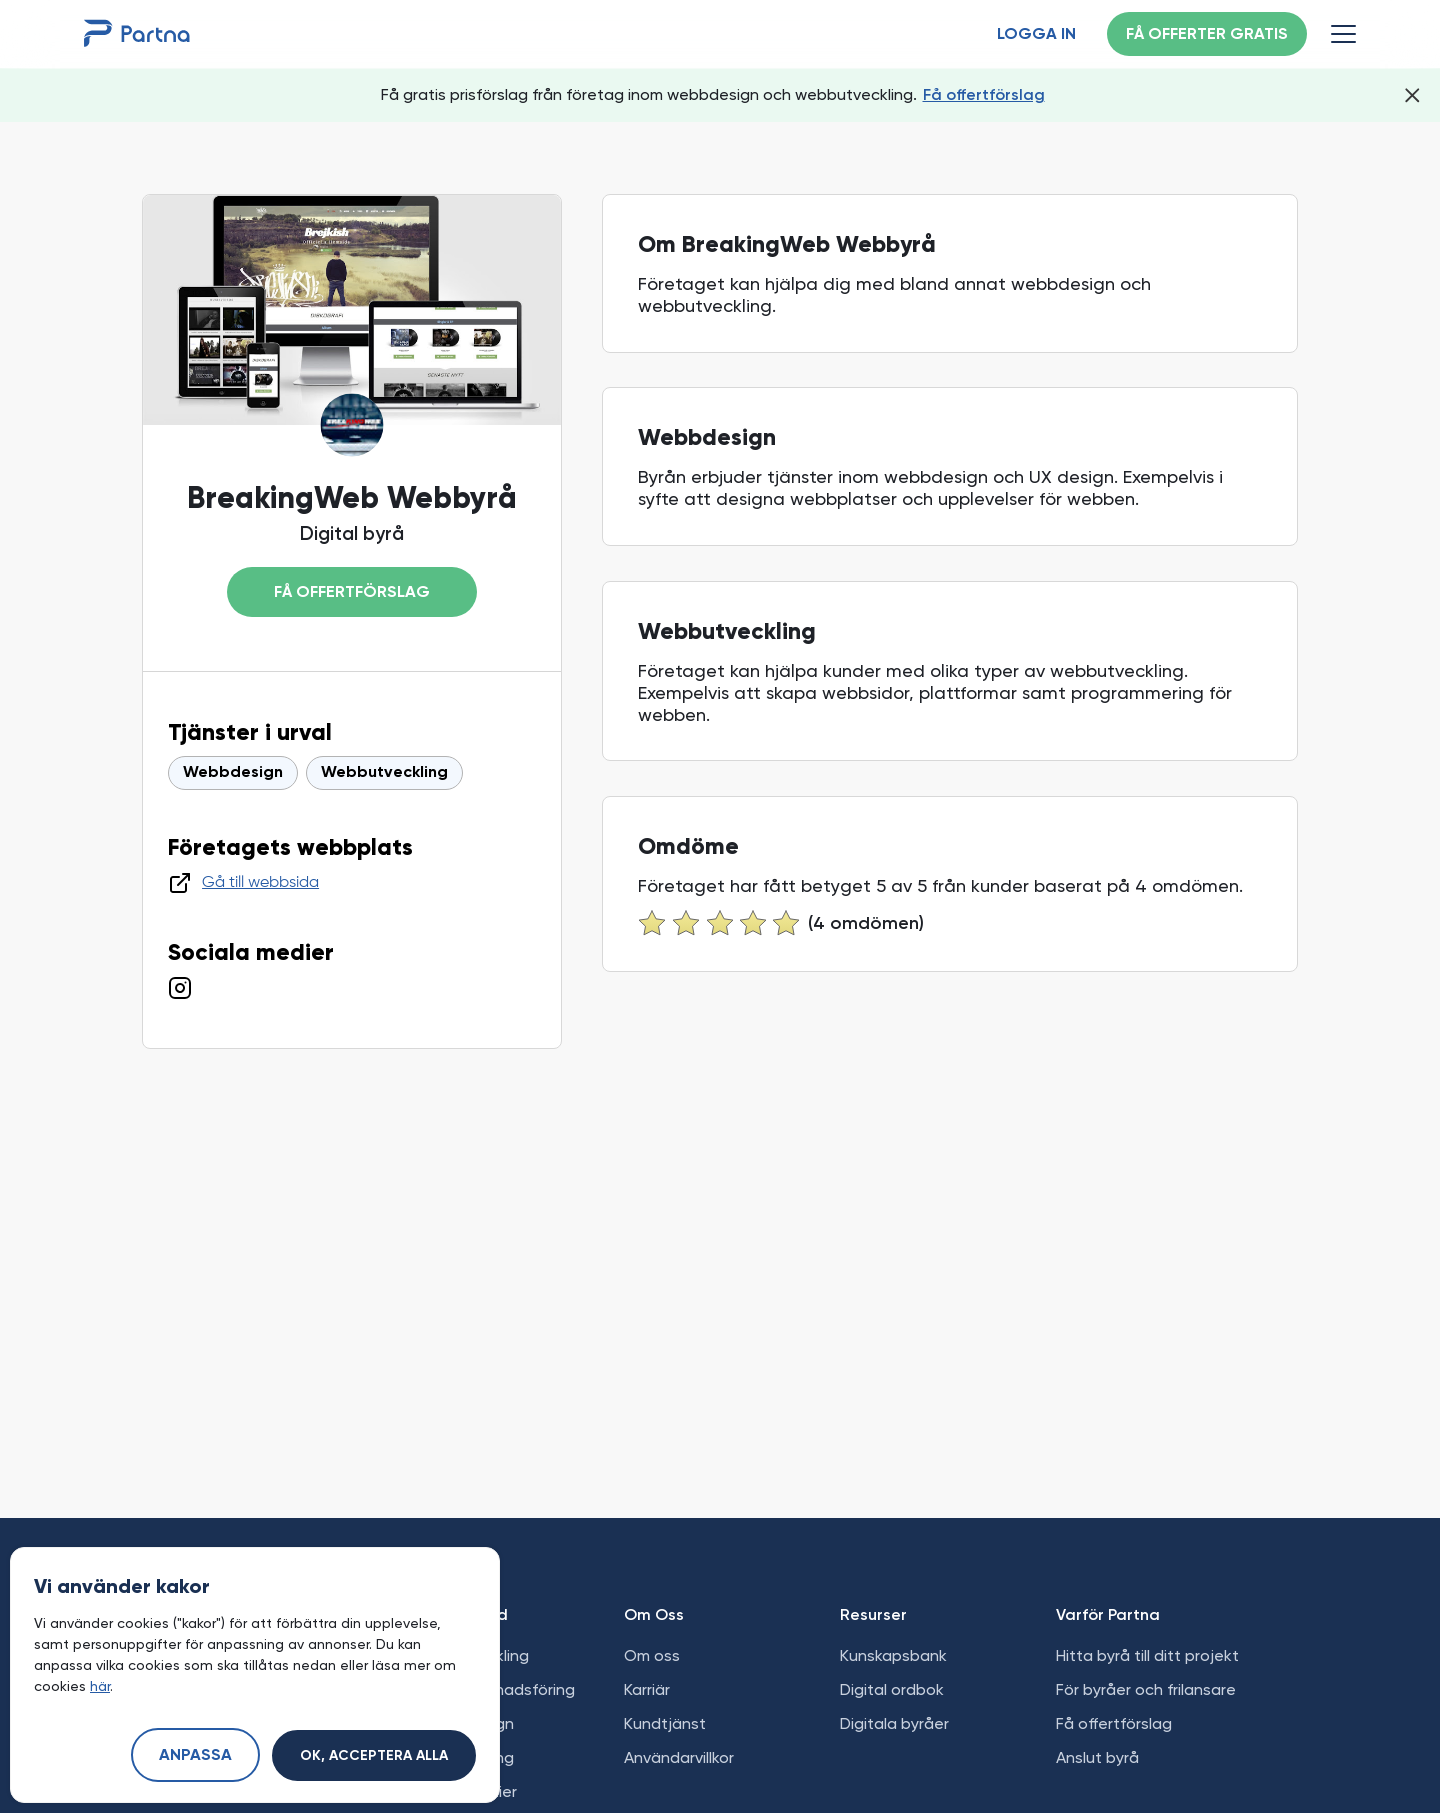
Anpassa (195, 1756)
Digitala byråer (894, 1723)
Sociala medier (462, 1791)
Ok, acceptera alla (374, 1756)
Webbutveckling (384, 773)
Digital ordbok (892, 1689)
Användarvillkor (679, 1757)
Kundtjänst (665, 1723)
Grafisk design (461, 1723)
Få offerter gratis (1207, 35)
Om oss (652, 1655)
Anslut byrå (1097, 1757)
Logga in (1036, 35)
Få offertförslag (984, 94)
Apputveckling (461, 1757)
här (100, 1686)
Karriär (647, 1689)
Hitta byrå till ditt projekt (1147, 1655)
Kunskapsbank (893, 1655)
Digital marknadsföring (491, 1689)
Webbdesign (233, 773)
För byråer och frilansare (1146, 1689)
